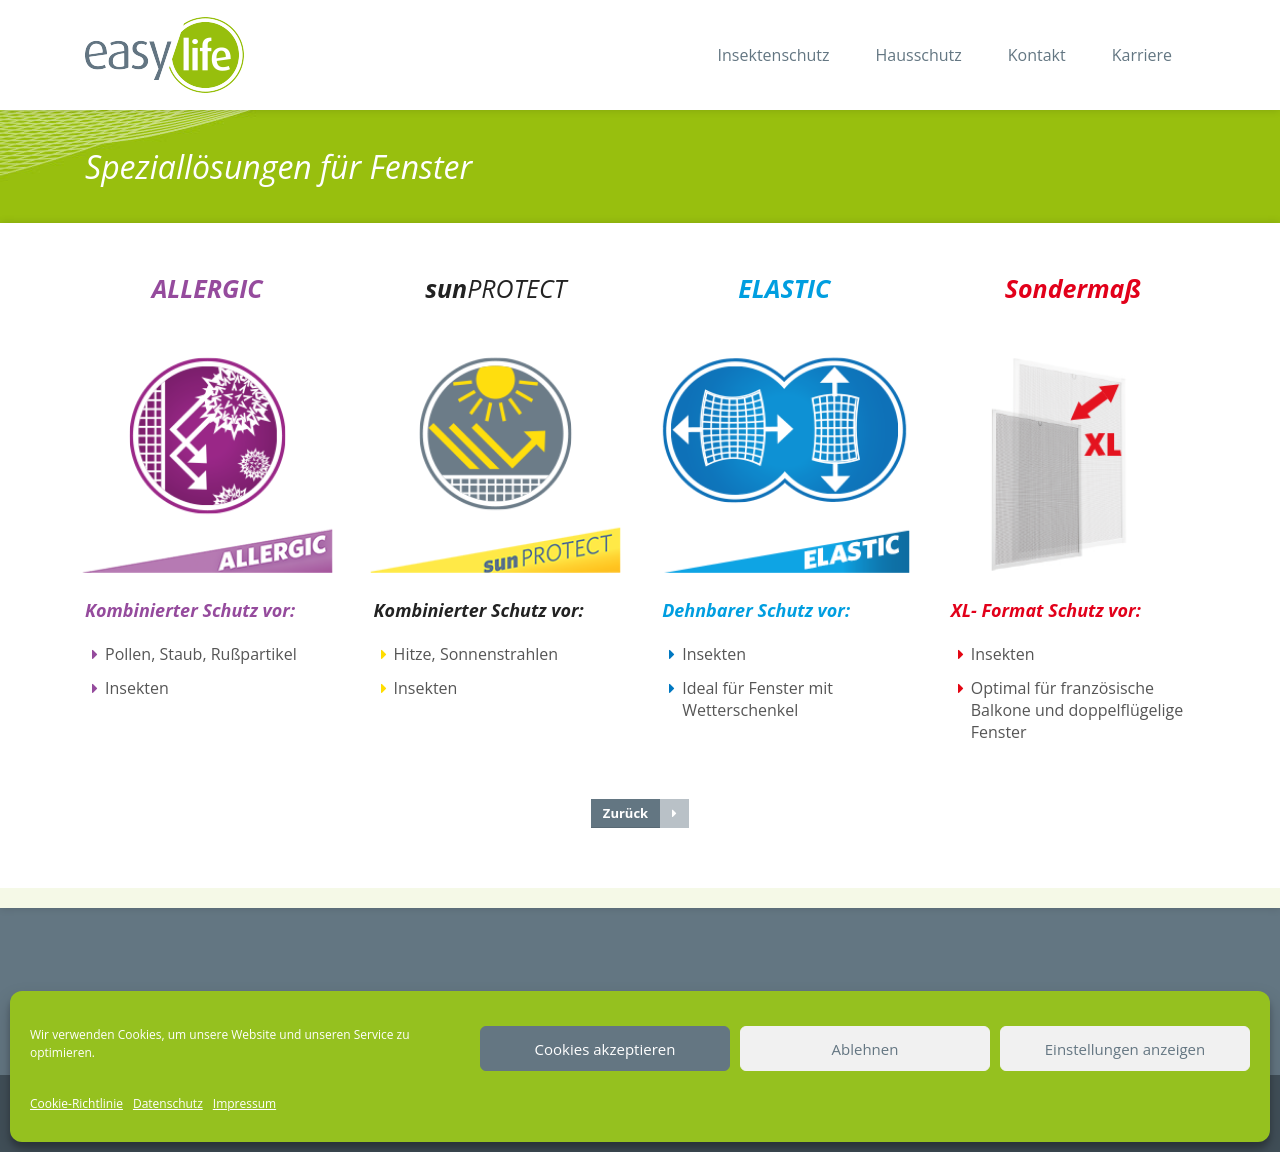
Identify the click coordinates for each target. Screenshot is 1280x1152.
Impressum (244, 1103)
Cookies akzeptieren (605, 1049)
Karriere (1142, 55)
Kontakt (1037, 55)
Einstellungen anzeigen (1125, 1049)
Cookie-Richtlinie (76, 1103)
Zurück (646, 813)
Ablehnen (865, 1049)
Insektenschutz (774, 55)
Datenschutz (168, 1103)
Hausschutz (919, 55)
